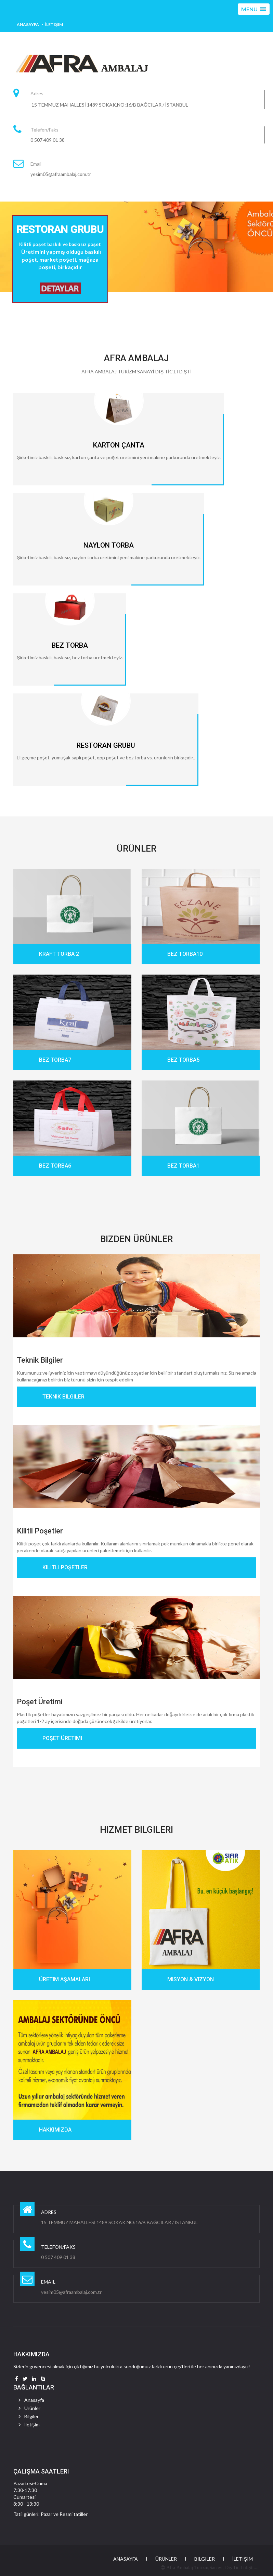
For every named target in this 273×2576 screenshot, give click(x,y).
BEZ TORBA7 (55, 1060)
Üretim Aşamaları (64, 1979)
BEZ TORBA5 (183, 1060)
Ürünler (32, 2408)
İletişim (54, 24)
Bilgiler (31, 2416)
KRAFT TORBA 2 (59, 954)
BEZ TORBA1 (183, 1165)
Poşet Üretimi (40, 1701)
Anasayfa (28, 24)
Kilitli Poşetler (40, 1531)
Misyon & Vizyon (190, 1979)
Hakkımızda (55, 2129)
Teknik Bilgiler (40, 1360)
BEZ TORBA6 (55, 1165)
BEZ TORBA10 (185, 954)
